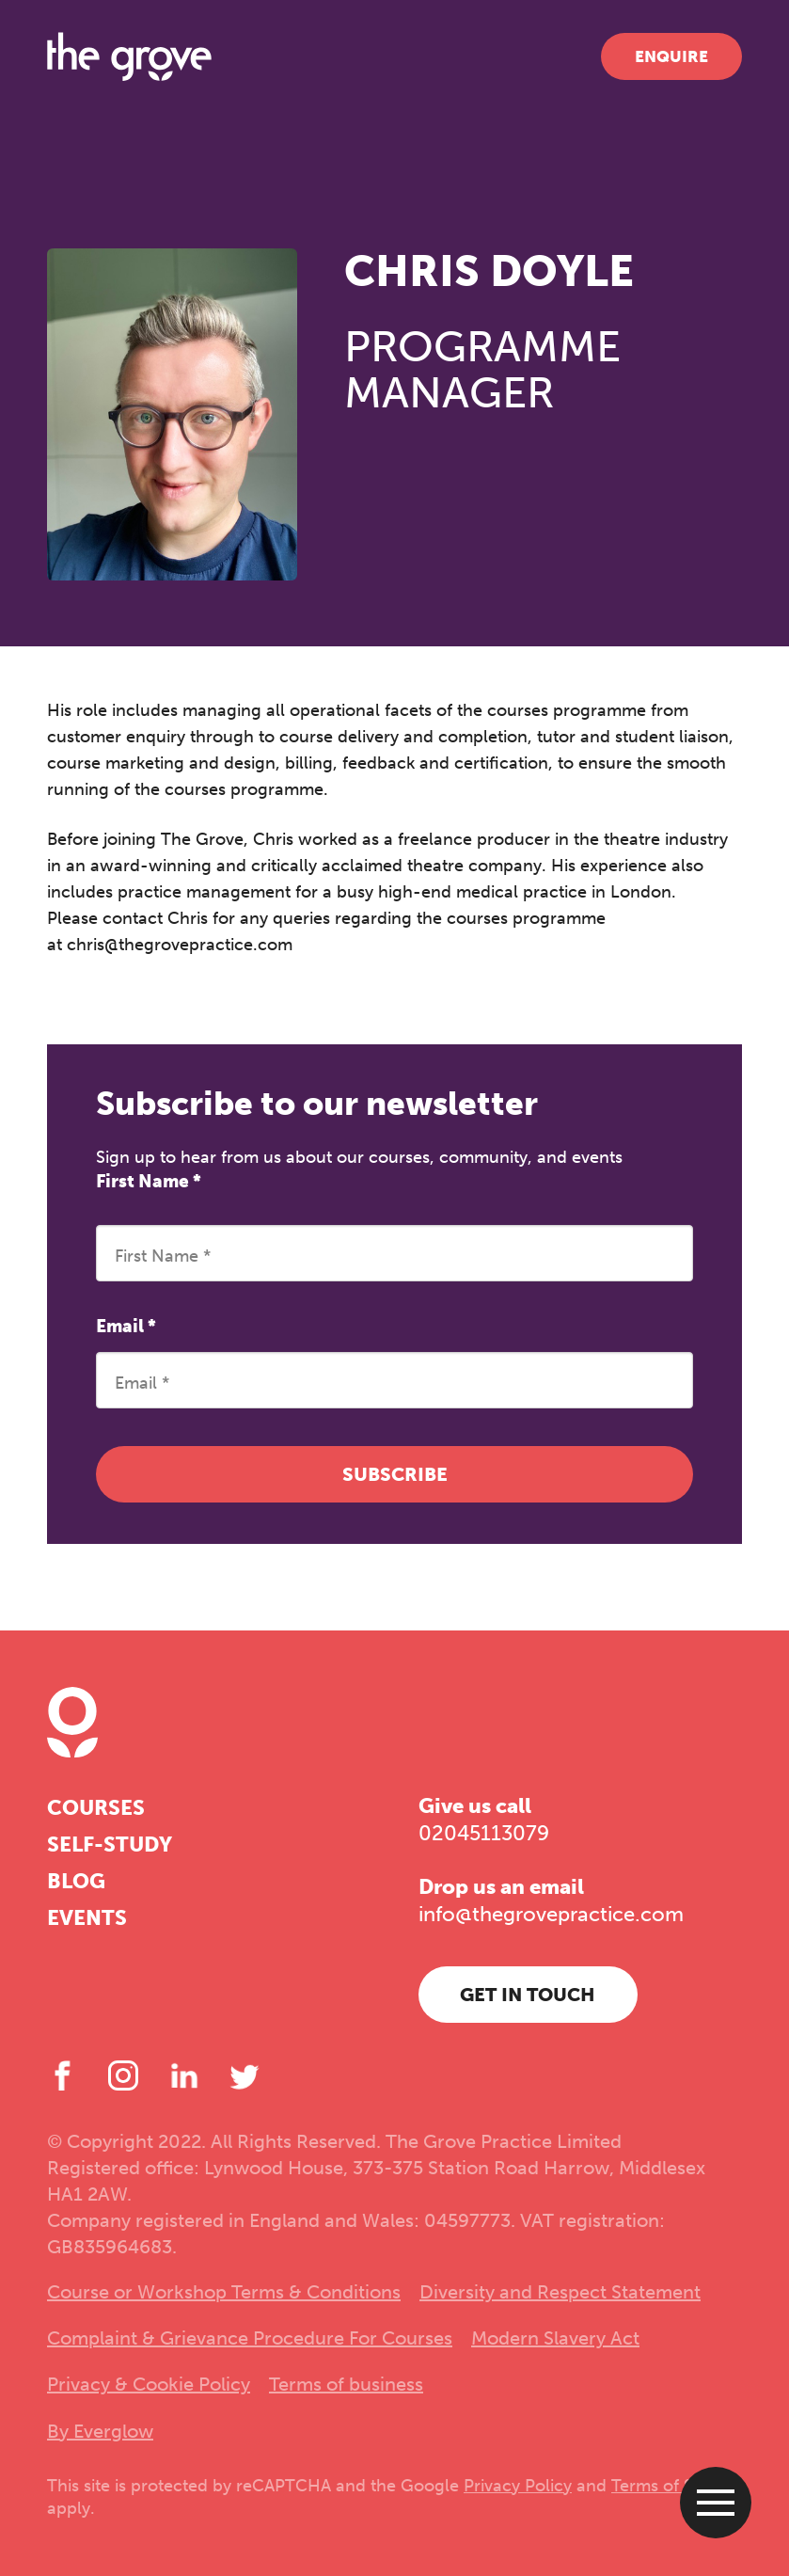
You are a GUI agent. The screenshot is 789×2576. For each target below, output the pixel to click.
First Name (148, 1181)
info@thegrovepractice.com (551, 1914)
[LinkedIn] (184, 2075)
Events (87, 1918)
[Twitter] (244, 2075)
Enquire (671, 56)
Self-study (109, 1844)
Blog (76, 1881)
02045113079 (483, 1833)
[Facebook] (62, 2075)
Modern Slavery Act (555, 2338)
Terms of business (346, 2384)
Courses (96, 1808)
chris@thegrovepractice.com (179, 944)
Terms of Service (675, 2485)
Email (126, 1326)
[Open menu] (715, 2502)
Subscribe (395, 1474)
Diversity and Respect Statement (560, 2292)
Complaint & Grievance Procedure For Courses (249, 2338)
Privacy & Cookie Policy (148, 2384)
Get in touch (527, 1994)
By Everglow (100, 2431)
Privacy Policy (518, 2485)
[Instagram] (123, 2075)
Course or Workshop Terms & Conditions (224, 2292)
